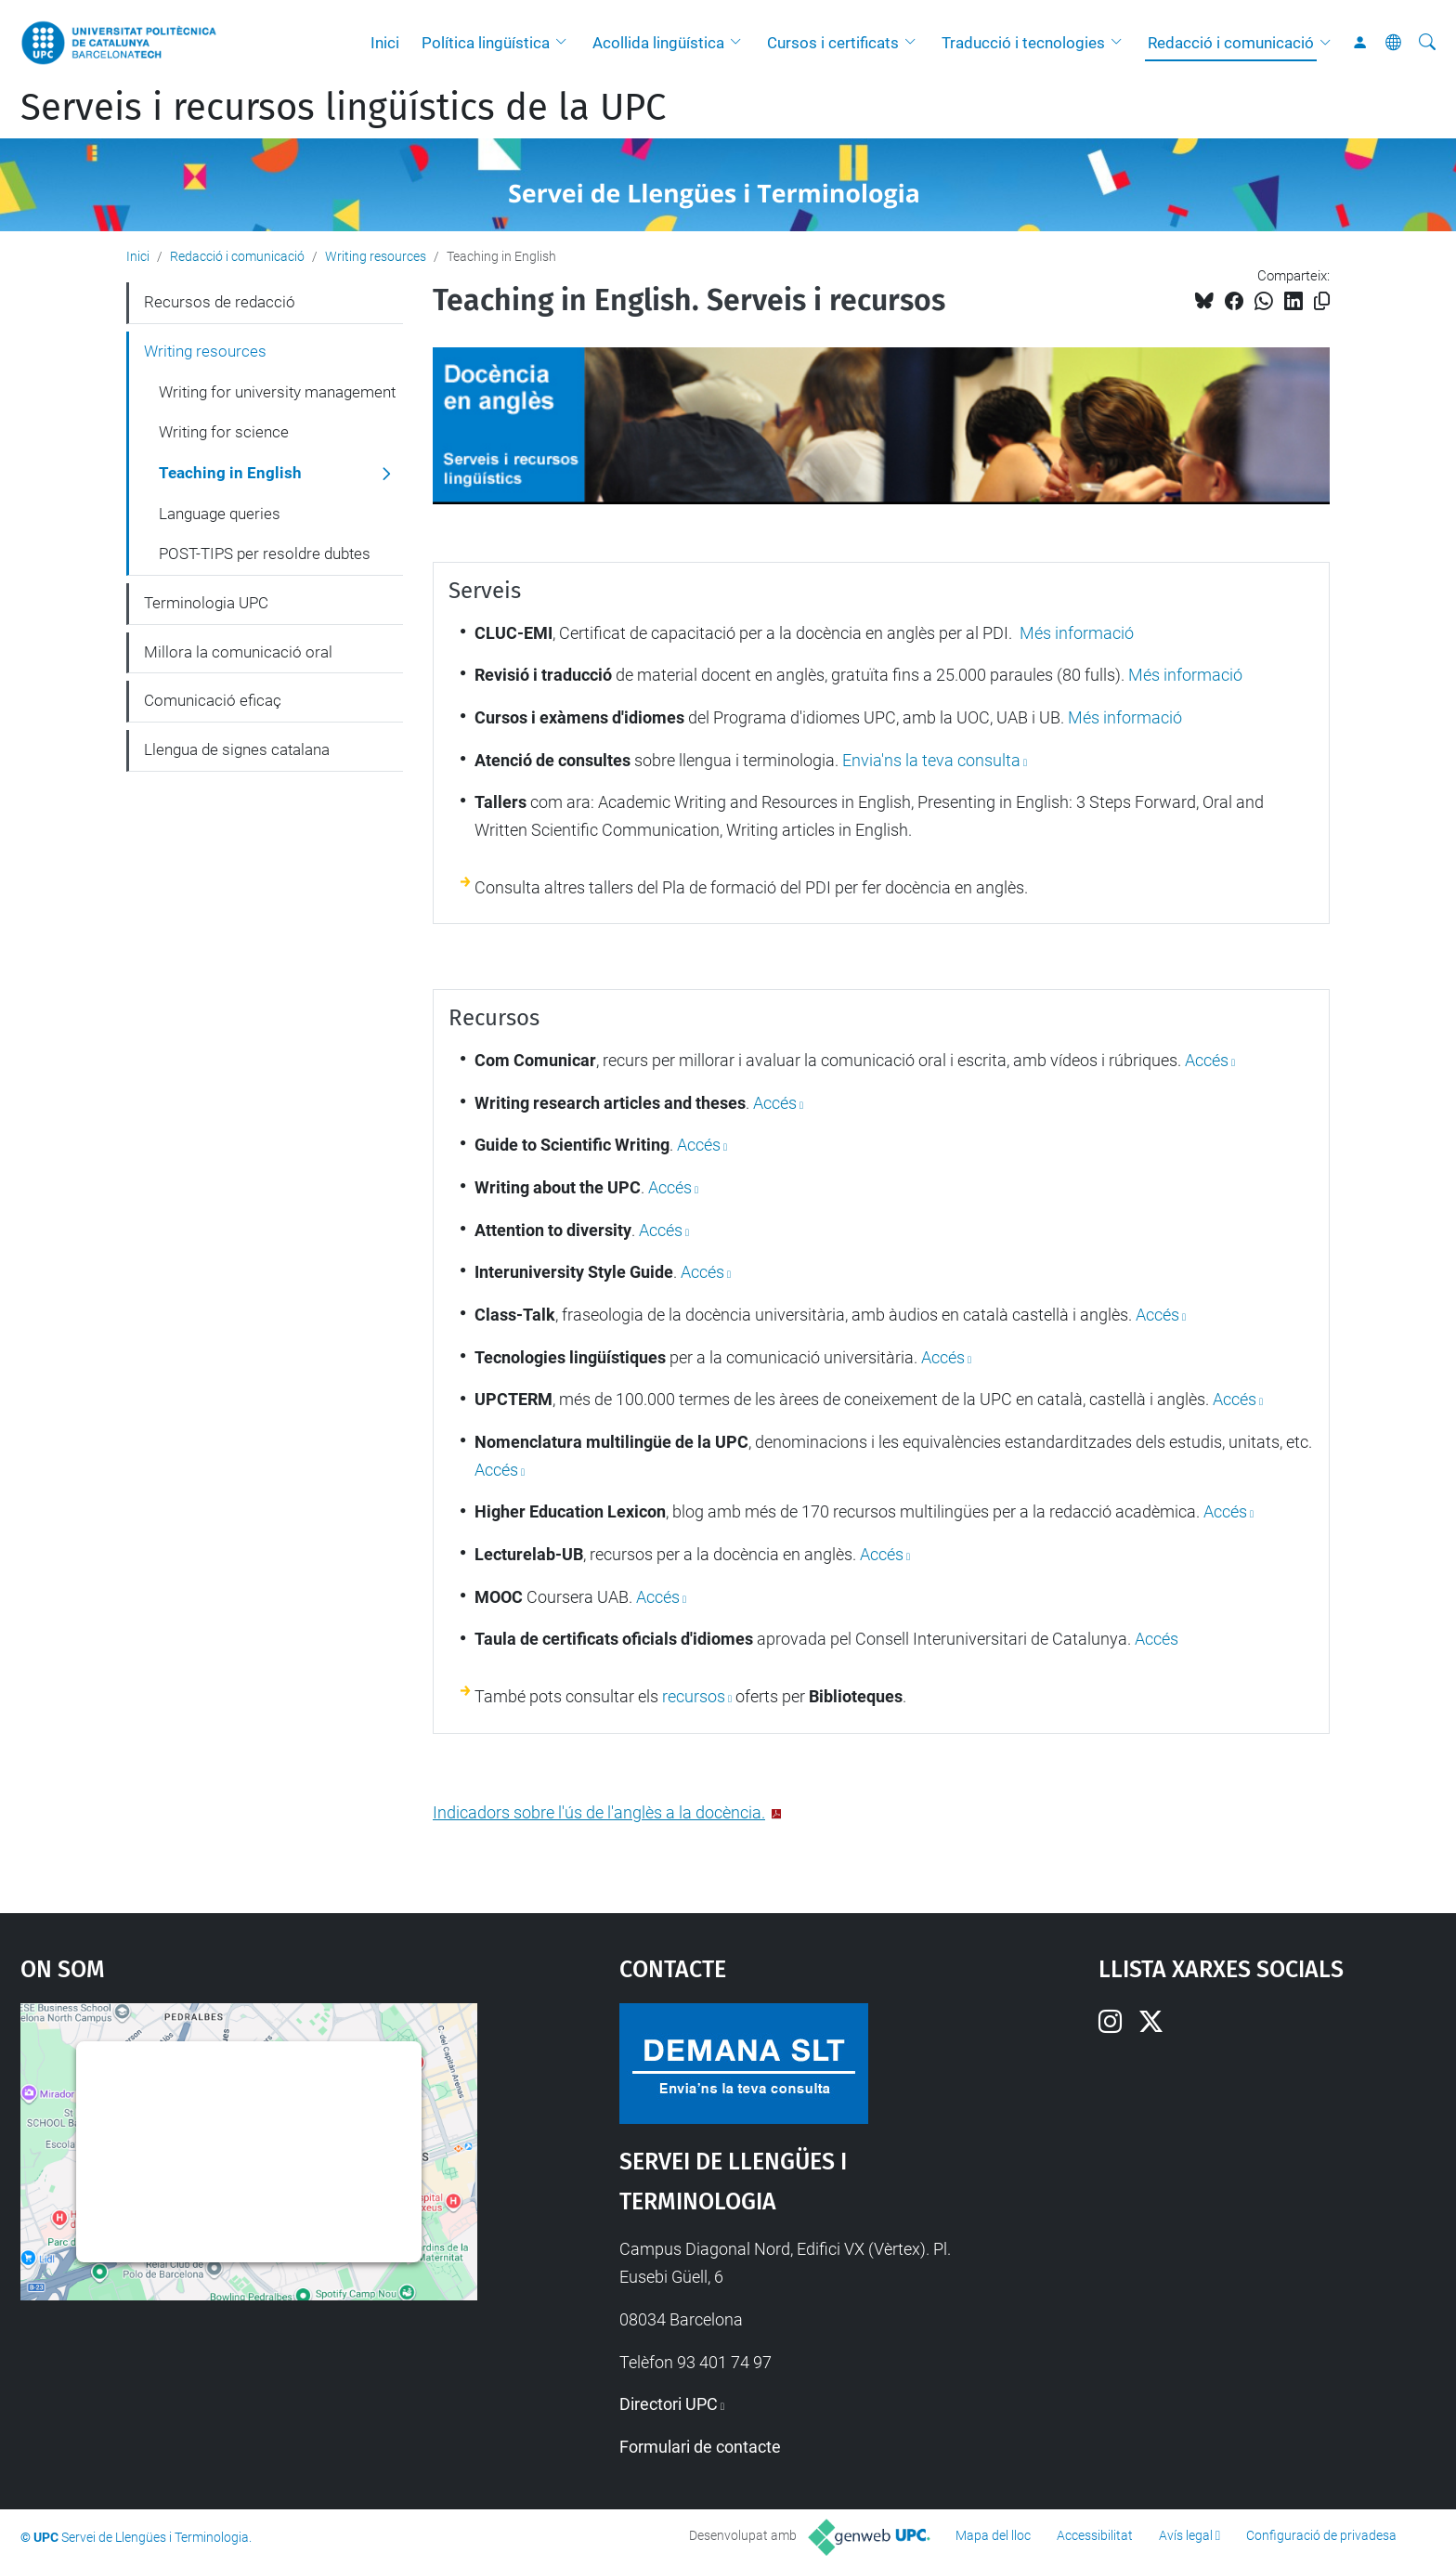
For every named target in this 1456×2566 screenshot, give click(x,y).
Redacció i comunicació (1231, 42)
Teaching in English (230, 472)
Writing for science (224, 432)
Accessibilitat (1095, 2535)
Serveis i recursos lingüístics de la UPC (343, 107)
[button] (565, 42)
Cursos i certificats (833, 42)
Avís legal (1186, 2535)
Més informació (1075, 633)
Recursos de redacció (219, 302)
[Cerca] (1427, 43)
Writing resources (375, 256)
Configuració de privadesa (1321, 2535)
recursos (693, 1696)
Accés (775, 1103)
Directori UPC (668, 2404)
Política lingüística (486, 42)
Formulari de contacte (700, 2446)
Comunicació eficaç (212, 700)
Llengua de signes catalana (237, 749)
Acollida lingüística (658, 42)
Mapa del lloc (993, 2535)
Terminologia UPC (206, 602)
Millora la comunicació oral (238, 652)
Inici (384, 42)
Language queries (219, 513)
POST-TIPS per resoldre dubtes (264, 553)
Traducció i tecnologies (1023, 42)
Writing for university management (277, 392)
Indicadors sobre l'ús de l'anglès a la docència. (599, 1812)
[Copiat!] (1322, 301)
